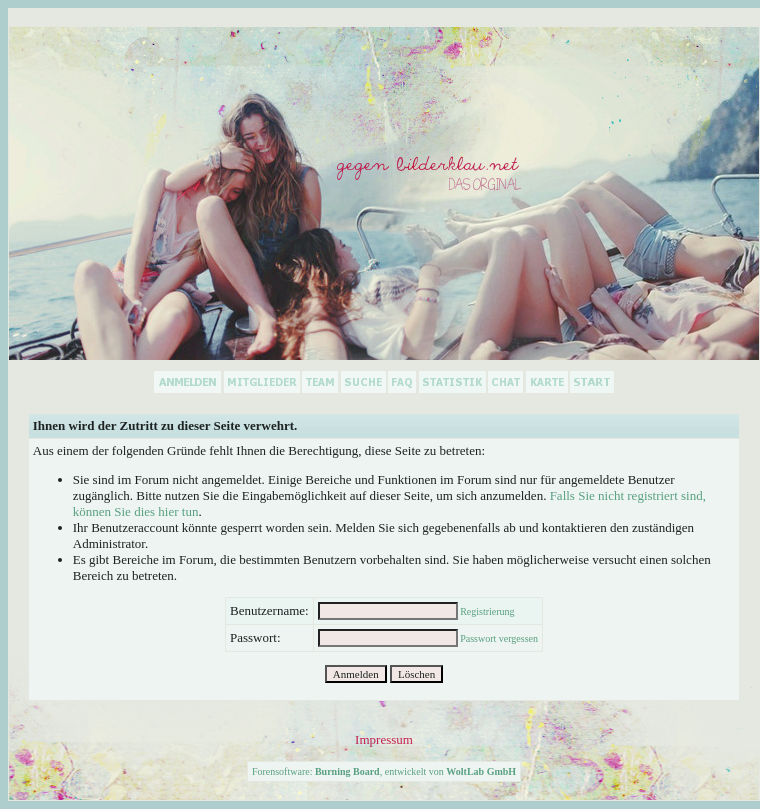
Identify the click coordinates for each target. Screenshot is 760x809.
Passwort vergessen (499, 638)
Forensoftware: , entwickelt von (384, 771)
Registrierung (487, 611)
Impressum (384, 739)
